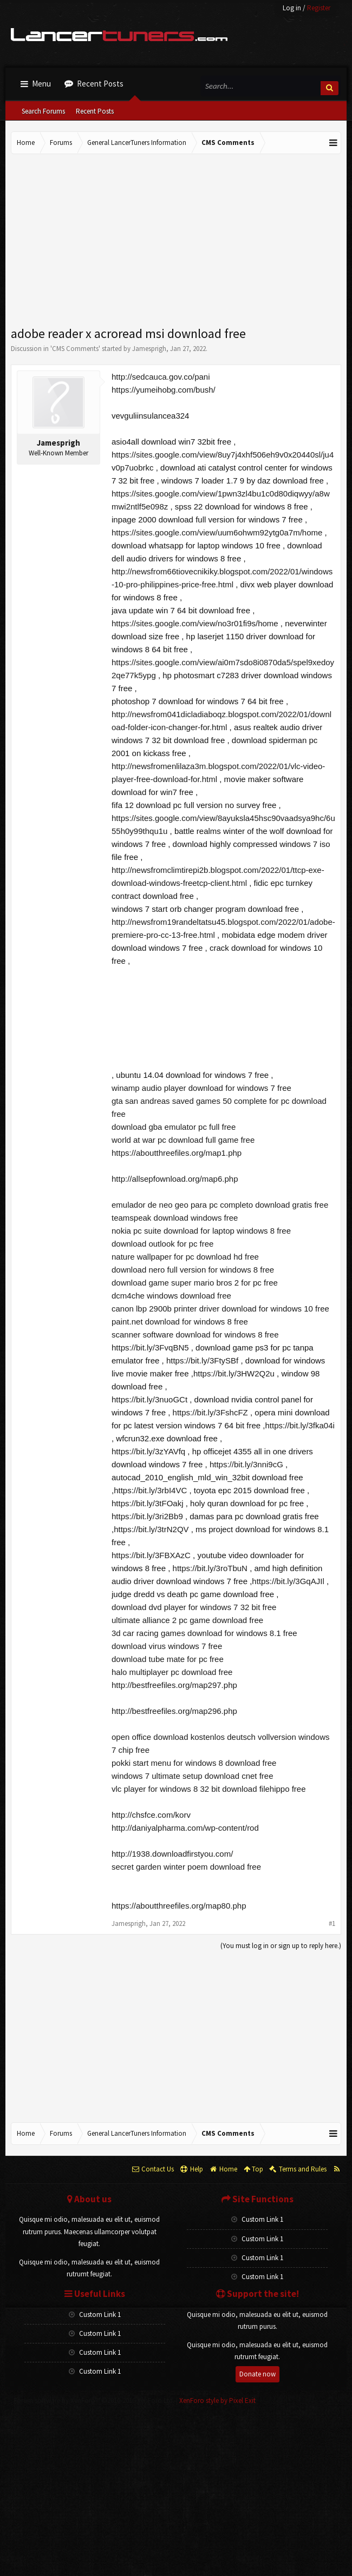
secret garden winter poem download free (186, 1866)
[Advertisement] (176, 240)
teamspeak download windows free (175, 1217)
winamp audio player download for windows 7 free (201, 1087)
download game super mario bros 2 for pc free (195, 1282)
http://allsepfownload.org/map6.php (175, 1178)
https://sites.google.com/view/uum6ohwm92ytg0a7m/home (217, 532)
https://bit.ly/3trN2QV (151, 1529)
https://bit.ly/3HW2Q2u (234, 1373)
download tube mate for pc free (168, 1659)
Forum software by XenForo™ (94, 2400)
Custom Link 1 (257, 2219)
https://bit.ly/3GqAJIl (288, 1581)
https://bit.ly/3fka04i (299, 1425)
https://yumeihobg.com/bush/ (164, 389)
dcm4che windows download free (171, 1295)
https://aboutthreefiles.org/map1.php (177, 1152)
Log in (292, 7)
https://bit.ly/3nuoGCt (149, 1399)
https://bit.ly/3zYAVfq (148, 1451)
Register (318, 7)
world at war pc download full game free (183, 1139)
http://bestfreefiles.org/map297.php (174, 1685)
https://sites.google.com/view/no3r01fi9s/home (195, 623)
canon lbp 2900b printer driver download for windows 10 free (220, 1308)
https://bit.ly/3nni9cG (246, 1464)
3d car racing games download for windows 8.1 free (204, 1633)
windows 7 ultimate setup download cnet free (192, 1775)
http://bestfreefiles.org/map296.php (174, 1711)
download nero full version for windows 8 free (193, 1269)
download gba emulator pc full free (174, 1126)
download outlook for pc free (162, 1243)
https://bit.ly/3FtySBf (202, 1360)
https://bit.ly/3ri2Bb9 (147, 1516)
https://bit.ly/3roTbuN (210, 1568)
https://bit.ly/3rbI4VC (150, 1490)
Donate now (257, 2374)
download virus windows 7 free (167, 1646)
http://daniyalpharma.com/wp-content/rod (185, 1827)
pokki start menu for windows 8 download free (194, 1762)
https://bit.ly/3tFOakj (148, 1503)
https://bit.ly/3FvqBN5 (150, 1347)
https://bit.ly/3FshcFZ (210, 1412)
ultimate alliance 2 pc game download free (187, 1620)
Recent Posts (95, 111)
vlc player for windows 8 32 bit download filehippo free (209, 1788)
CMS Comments (75, 348)
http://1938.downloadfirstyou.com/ (172, 1853)
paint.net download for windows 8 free (180, 1321)
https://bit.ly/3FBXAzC (151, 1555)
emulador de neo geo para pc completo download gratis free (220, 1204)
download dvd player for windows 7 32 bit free (194, 1607)
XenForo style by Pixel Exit (217, 2400)
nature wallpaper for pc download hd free (185, 1256)
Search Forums (43, 111)
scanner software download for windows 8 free (195, 1334)
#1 (332, 1923)
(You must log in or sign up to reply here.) (280, 1945)
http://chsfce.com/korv (151, 1814)
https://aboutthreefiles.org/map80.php (179, 1905)
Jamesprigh (149, 348)
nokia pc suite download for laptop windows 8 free (201, 1230)
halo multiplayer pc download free (172, 1672)
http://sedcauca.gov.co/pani (161, 376)
